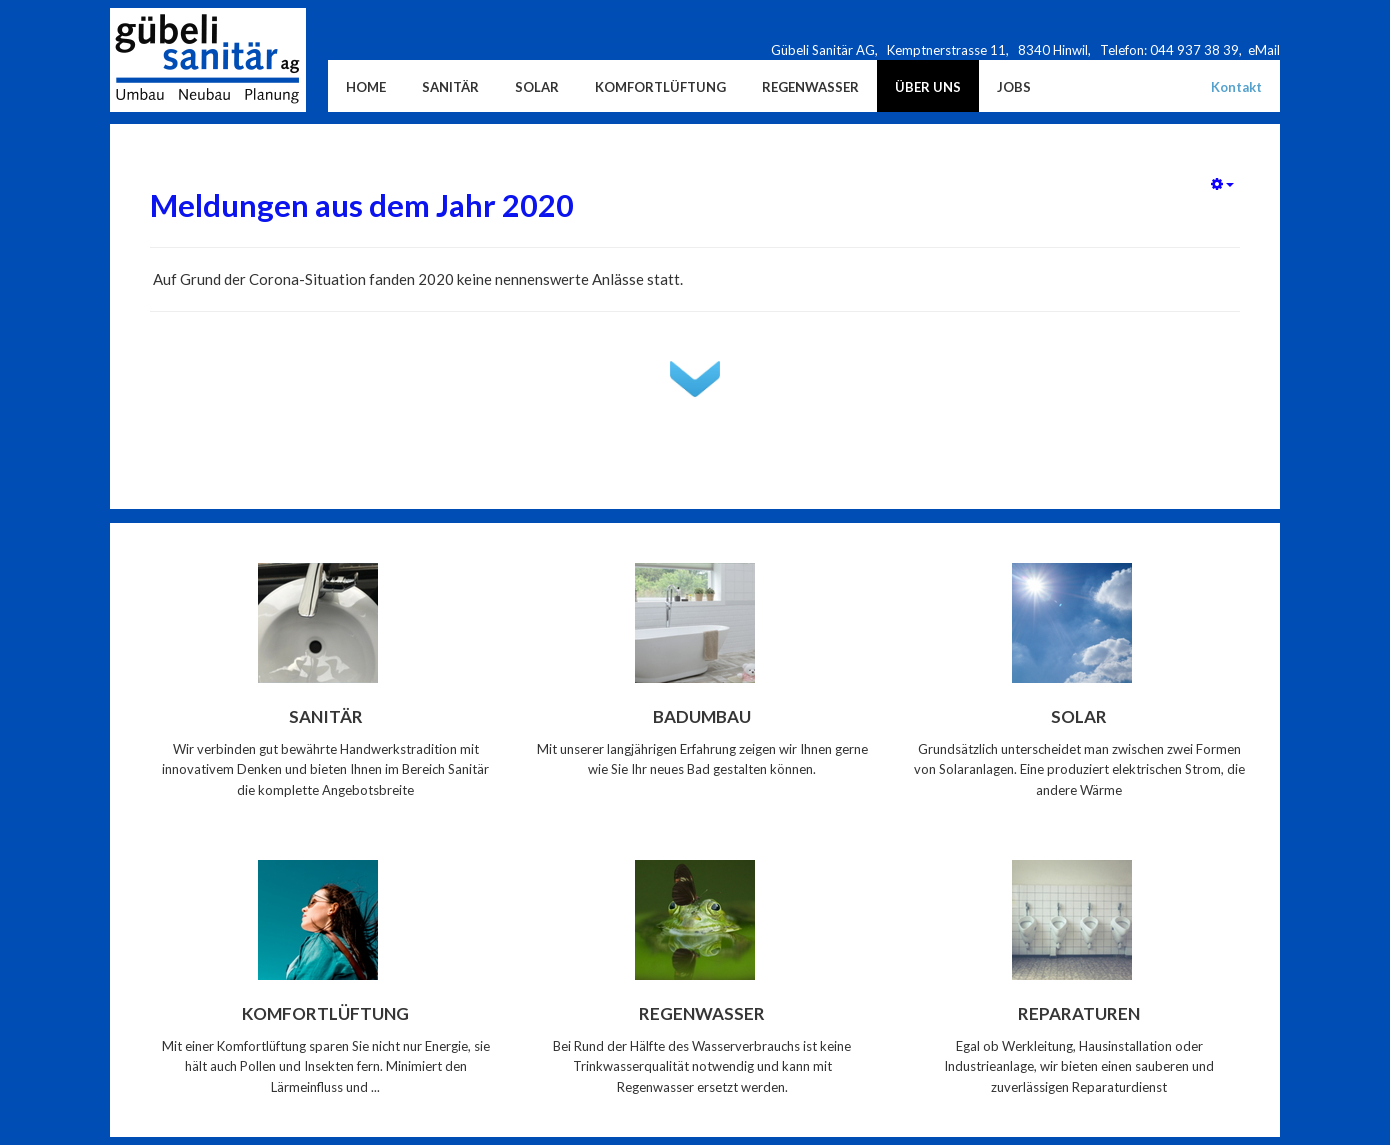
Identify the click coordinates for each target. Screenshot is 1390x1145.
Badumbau (702, 716)
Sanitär (326, 716)
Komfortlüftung (325, 1013)
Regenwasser (702, 1013)
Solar (1079, 716)
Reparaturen (1079, 1013)
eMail (1264, 50)
